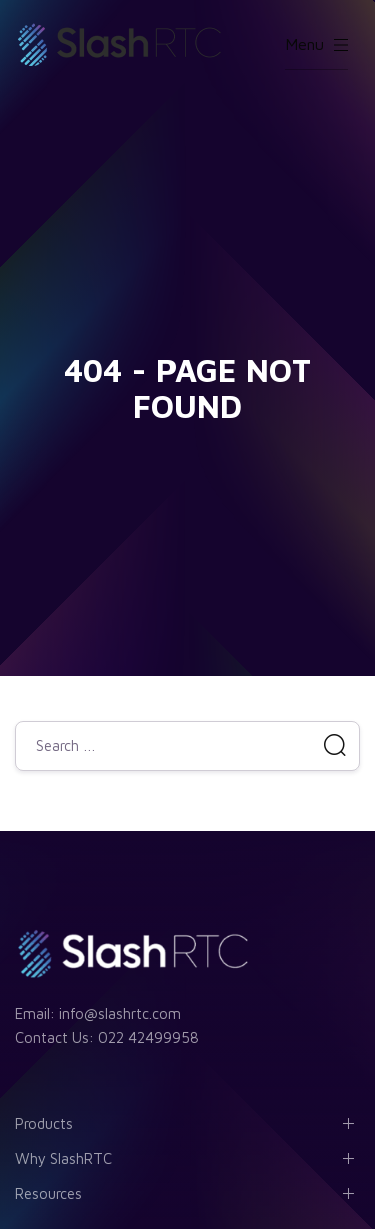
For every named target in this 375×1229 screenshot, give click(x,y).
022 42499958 (148, 1037)
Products (44, 1123)
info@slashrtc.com (120, 1013)
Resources (48, 1193)
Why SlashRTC (63, 1158)
